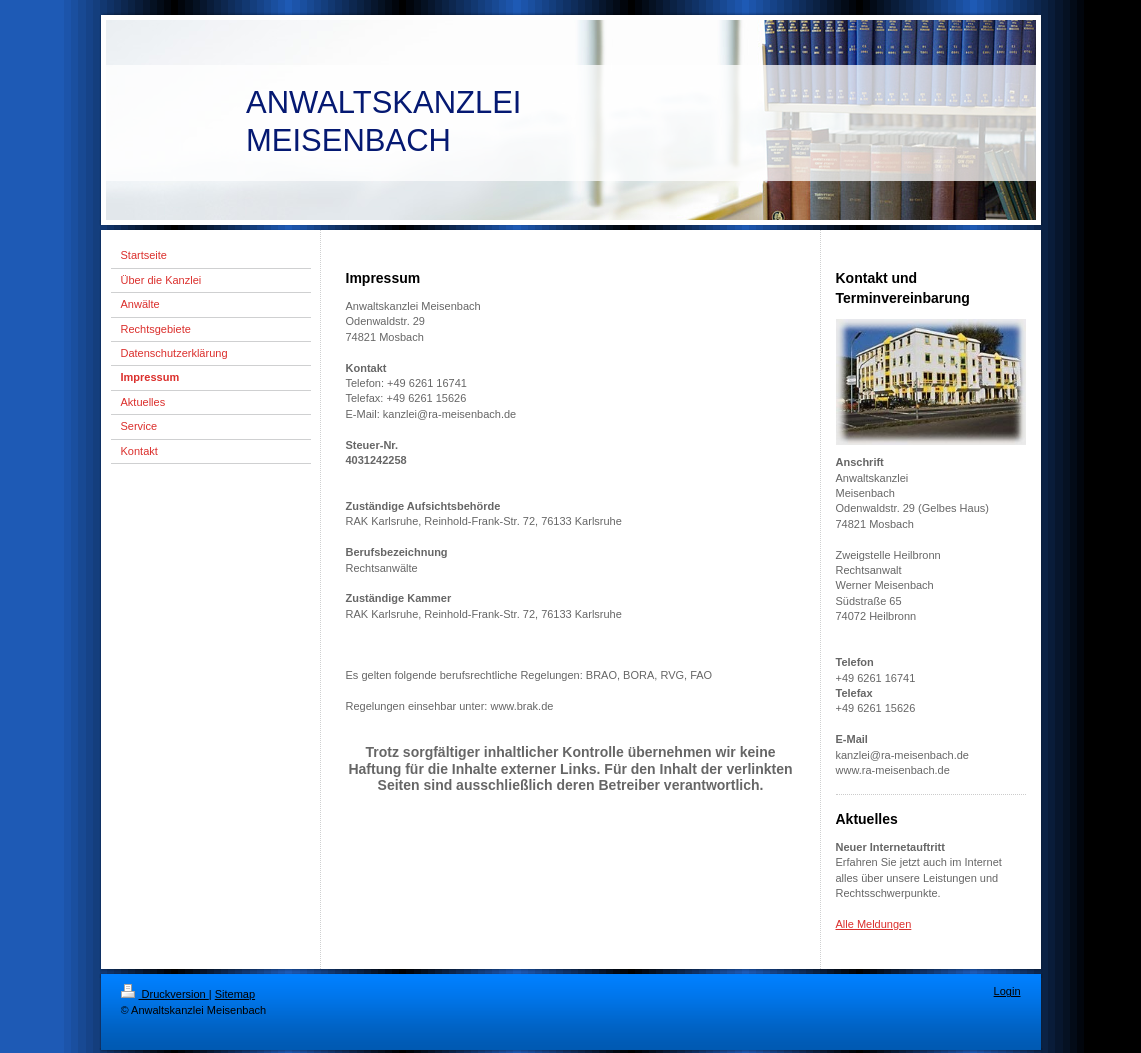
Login (1007, 991)
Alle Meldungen (874, 924)
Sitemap (235, 994)
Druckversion (165, 994)
